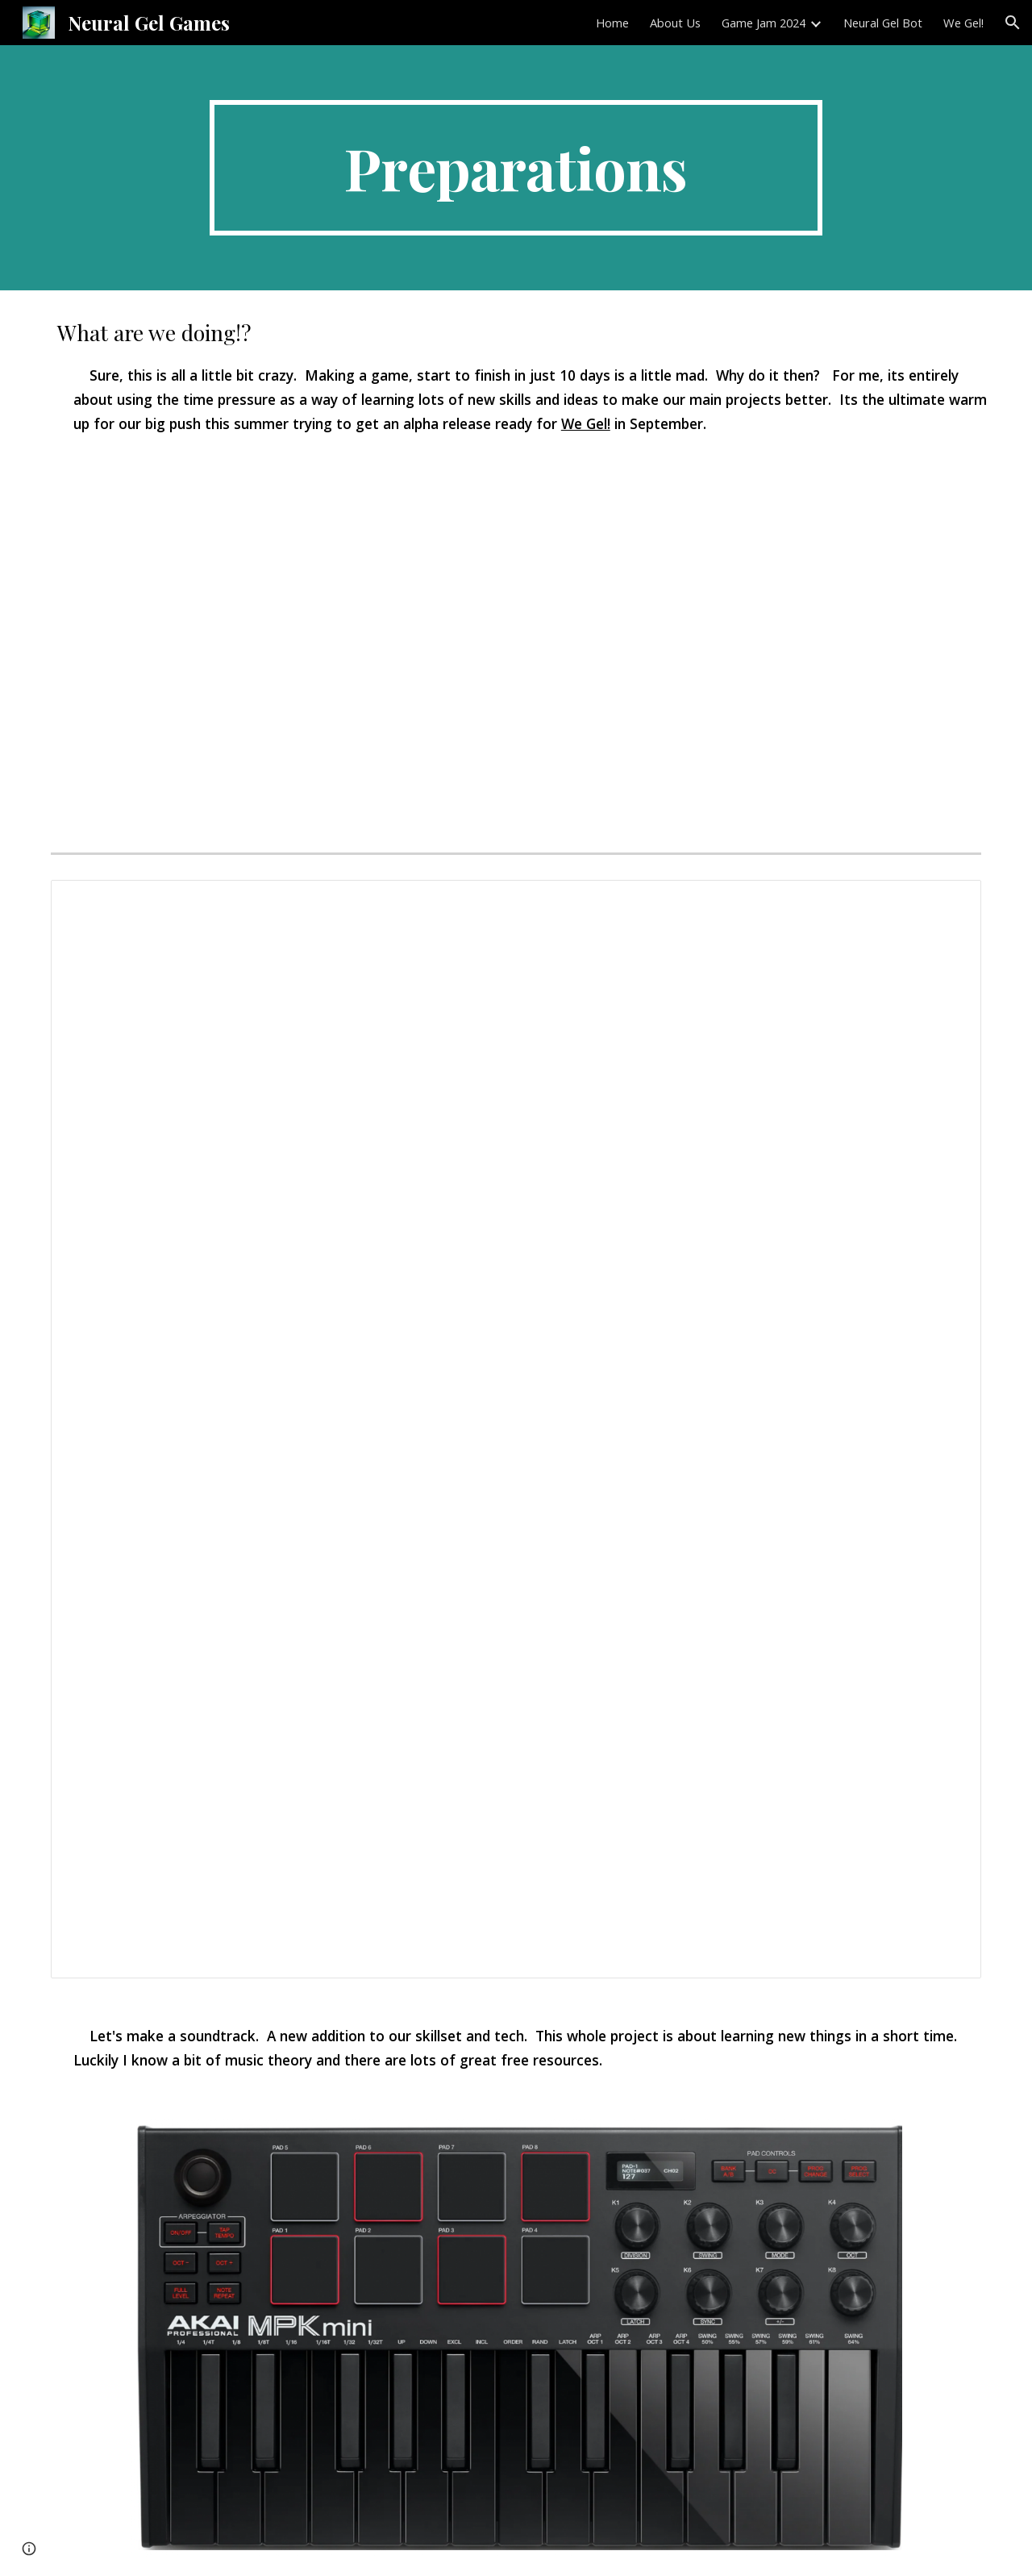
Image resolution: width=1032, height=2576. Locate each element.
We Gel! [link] (963, 23)
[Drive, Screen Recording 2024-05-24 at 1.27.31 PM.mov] (516, 654)
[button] (1012, 22)
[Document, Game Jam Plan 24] (516, 1429)
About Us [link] (675, 23)
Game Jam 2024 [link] (763, 23)
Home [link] (612, 23)
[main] (516, 168)
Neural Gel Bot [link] (882, 23)
